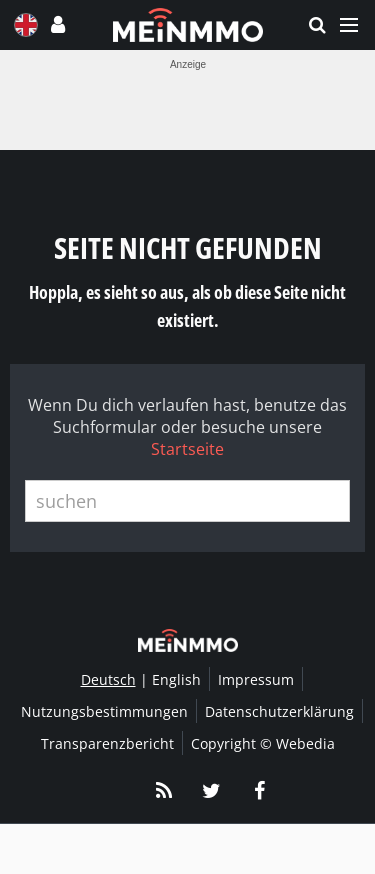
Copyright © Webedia (263, 744)
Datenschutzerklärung (279, 712)
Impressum (256, 680)
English (176, 680)
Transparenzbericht (107, 744)
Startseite (187, 449)
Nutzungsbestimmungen (104, 712)
